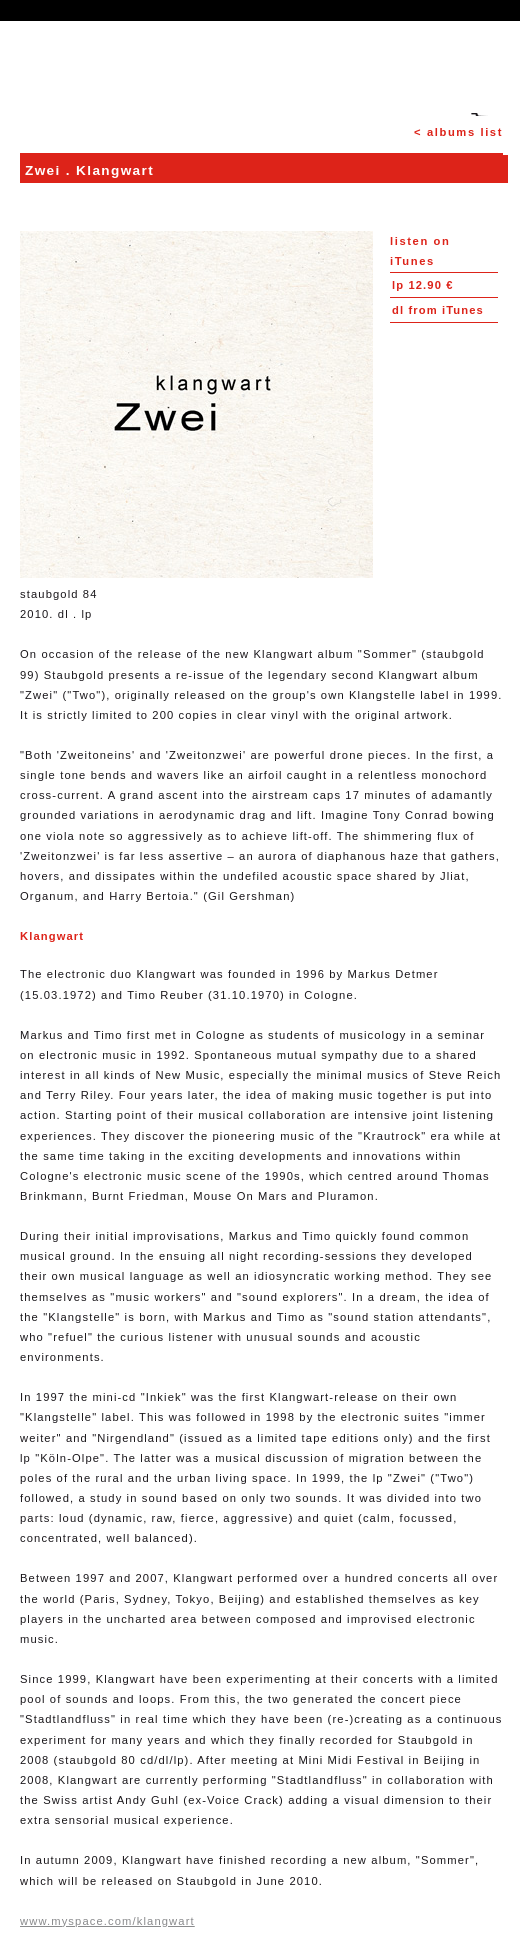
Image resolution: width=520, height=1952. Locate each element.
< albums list (458, 132)
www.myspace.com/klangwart (107, 1921)
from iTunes (438, 310)
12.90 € (423, 285)
